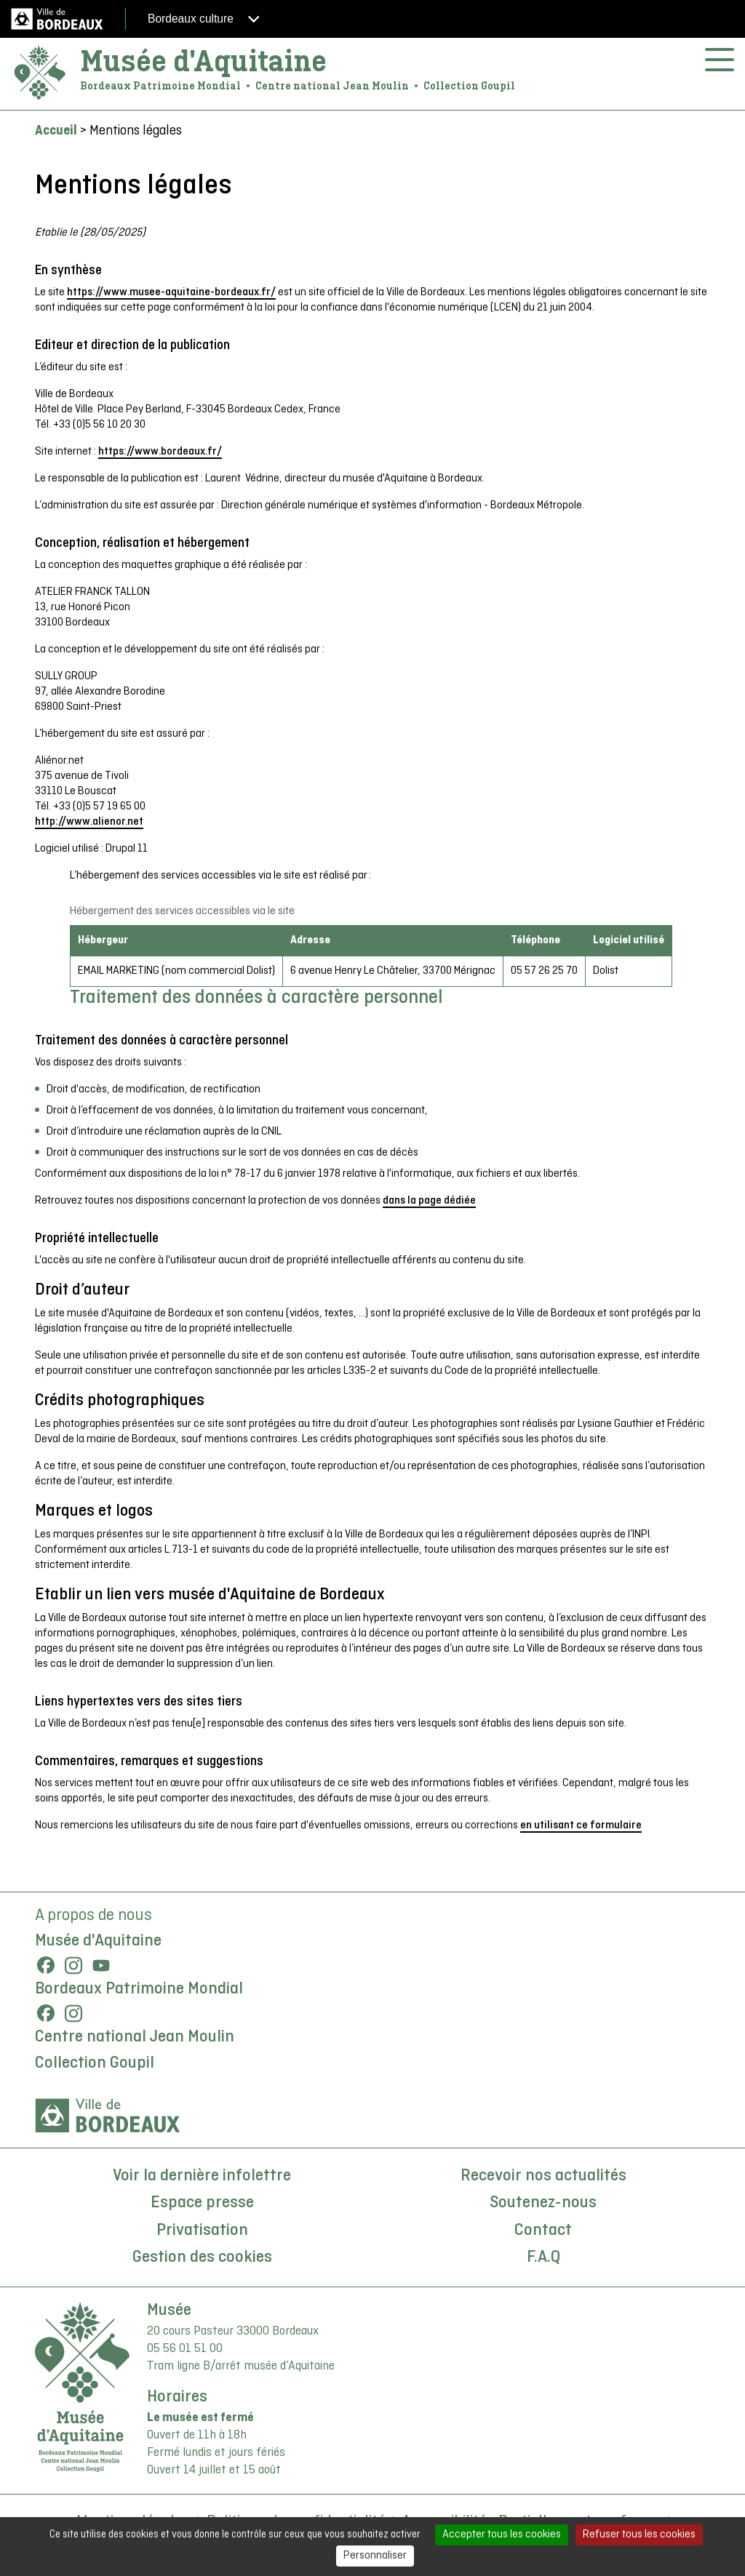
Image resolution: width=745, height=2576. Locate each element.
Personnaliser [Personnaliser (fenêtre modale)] (375, 2555)
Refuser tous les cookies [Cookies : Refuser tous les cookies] (639, 2534)
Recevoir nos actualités (543, 2176)
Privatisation (202, 2230)
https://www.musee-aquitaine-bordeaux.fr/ (171, 292)
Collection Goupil (94, 2063)
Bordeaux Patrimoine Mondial (139, 1989)
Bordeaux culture (204, 19)
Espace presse (202, 2203)
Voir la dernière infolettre (202, 2176)
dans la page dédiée (429, 1200)
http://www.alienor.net (89, 822)
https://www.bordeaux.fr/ (160, 451)
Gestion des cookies (202, 2257)
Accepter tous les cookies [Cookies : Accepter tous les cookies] (501, 2534)
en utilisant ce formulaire (581, 1825)
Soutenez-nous (543, 2203)
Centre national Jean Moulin (134, 2037)
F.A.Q (543, 2257)
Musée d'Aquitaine (203, 60)
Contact (543, 2230)
